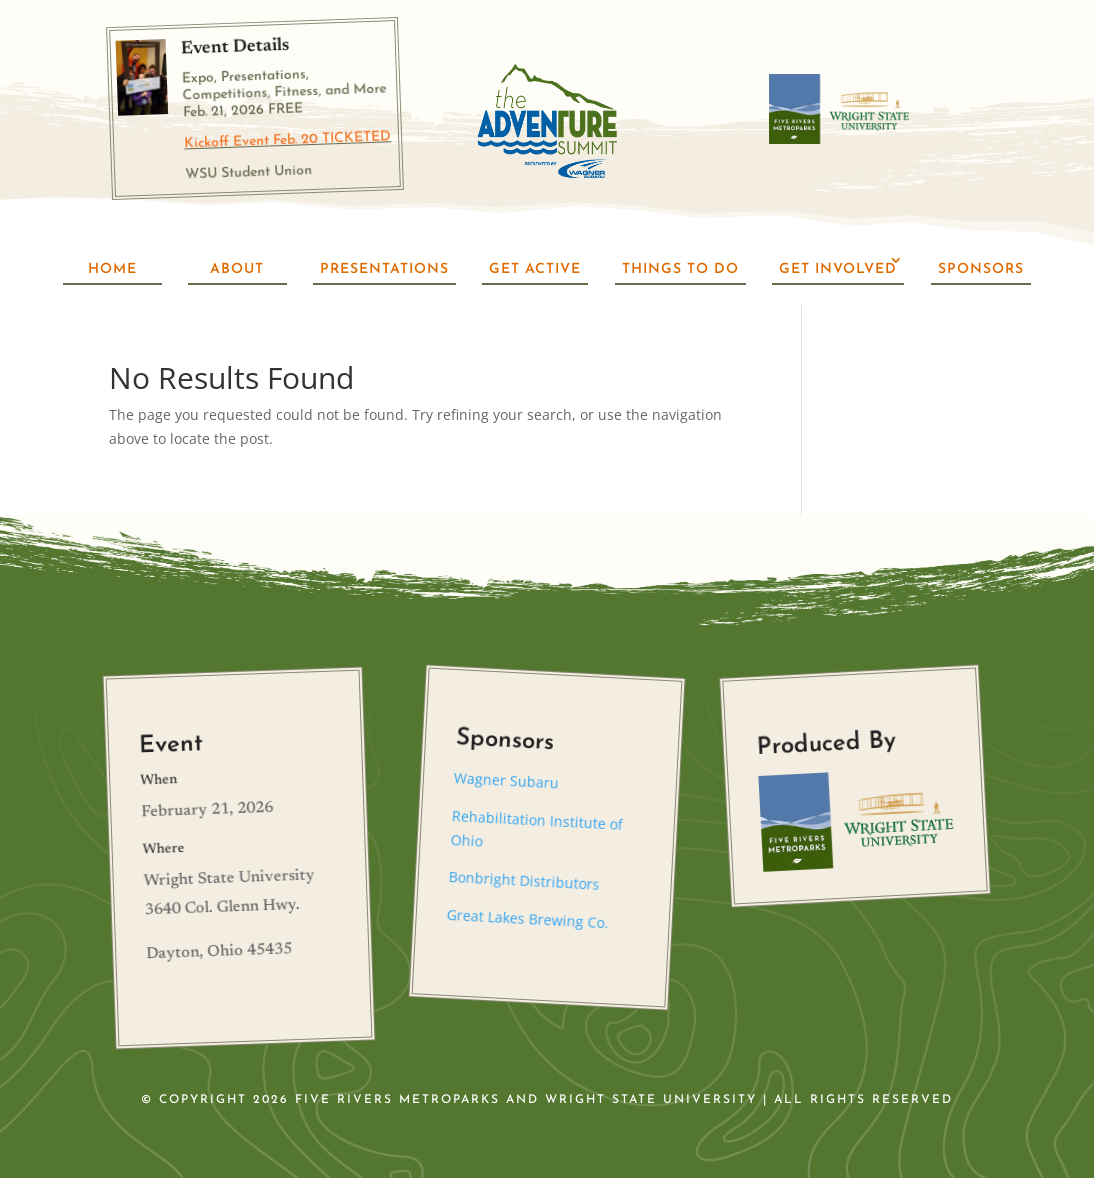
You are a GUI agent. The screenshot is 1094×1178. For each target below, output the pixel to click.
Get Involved (838, 269)
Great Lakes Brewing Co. (527, 918)
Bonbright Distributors (524, 880)
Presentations (384, 269)
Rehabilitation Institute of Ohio (536, 828)
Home (112, 269)
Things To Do (680, 269)
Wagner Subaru (507, 780)
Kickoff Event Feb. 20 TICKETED (287, 140)
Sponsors (981, 269)
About (237, 269)
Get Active (535, 269)
